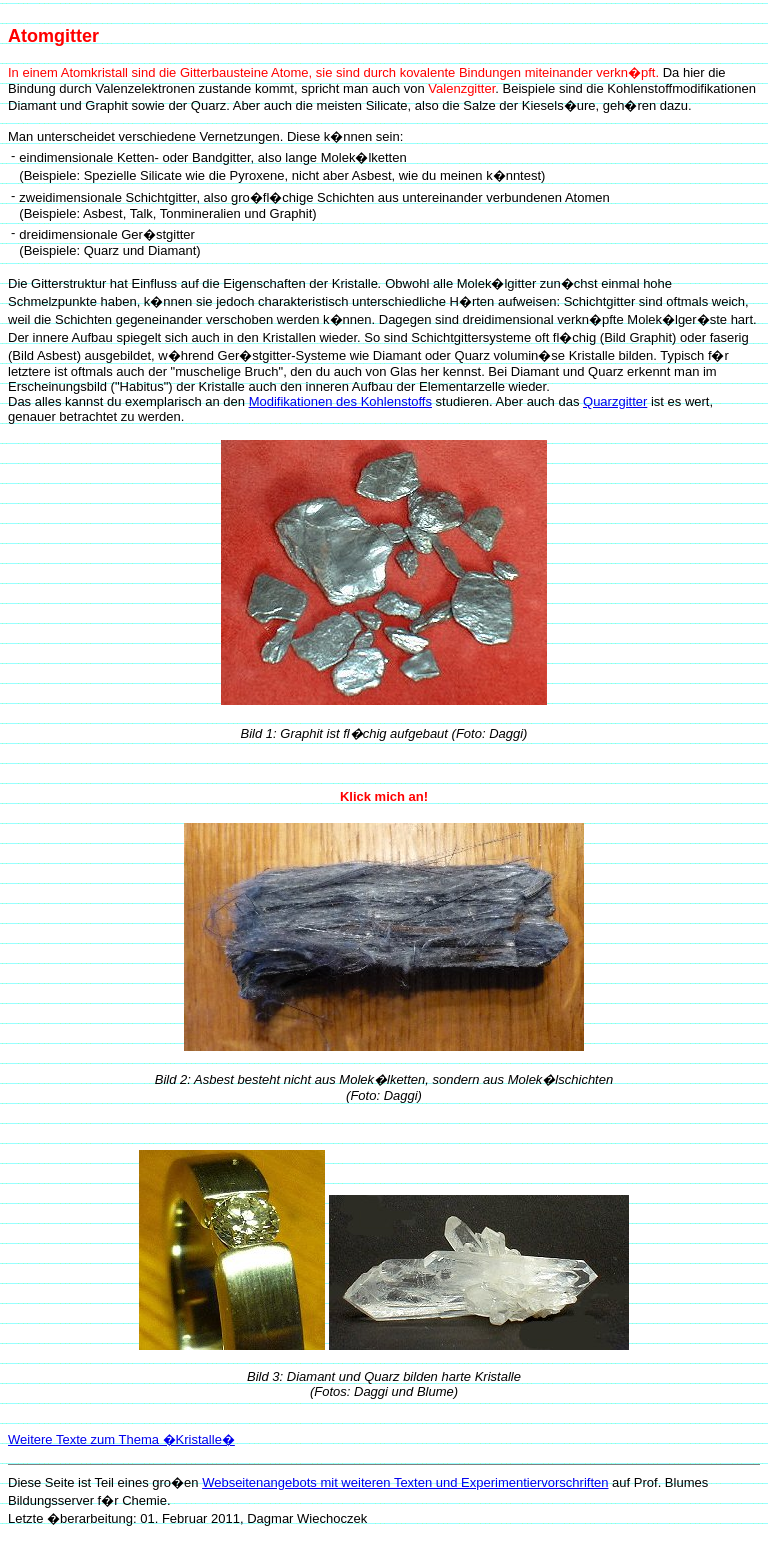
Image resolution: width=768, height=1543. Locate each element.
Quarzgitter (615, 401)
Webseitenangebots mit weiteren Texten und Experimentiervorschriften (405, 1482)
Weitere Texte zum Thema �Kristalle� (121, 1439)
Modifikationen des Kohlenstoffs (340, 401)
